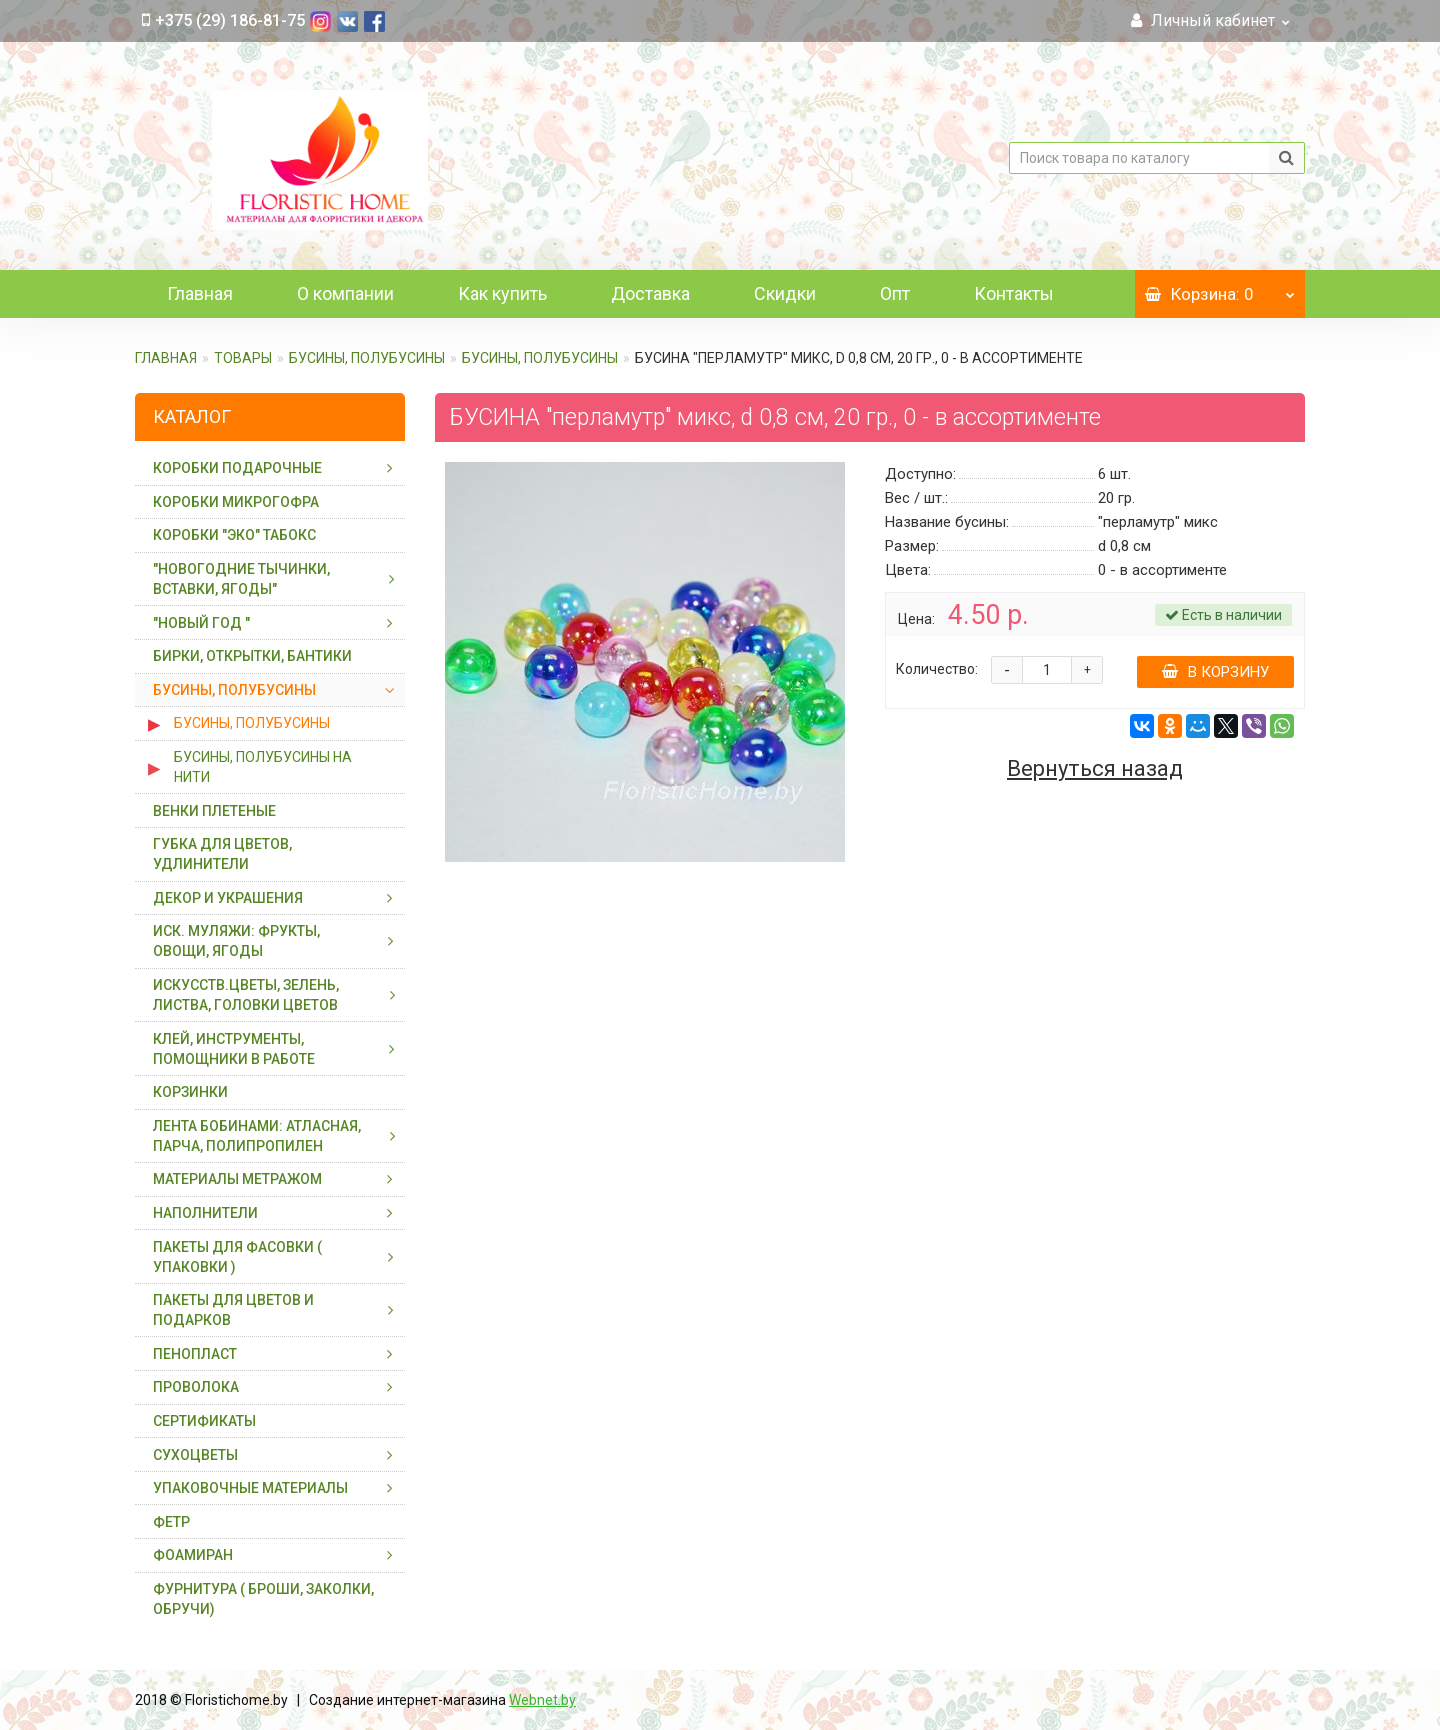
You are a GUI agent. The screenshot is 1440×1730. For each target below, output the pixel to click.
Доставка (650, 293)
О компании (345, 293)
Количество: (937, 669)
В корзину (1215, 672)
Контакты (1014, 293)
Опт (895, 293)
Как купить (502, 293)
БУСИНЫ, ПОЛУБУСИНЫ (367, 358)
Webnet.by (542, 1700)
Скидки (785, 293)
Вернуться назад (1095, 769)
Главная (200, 293)
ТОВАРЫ (243, 358)
